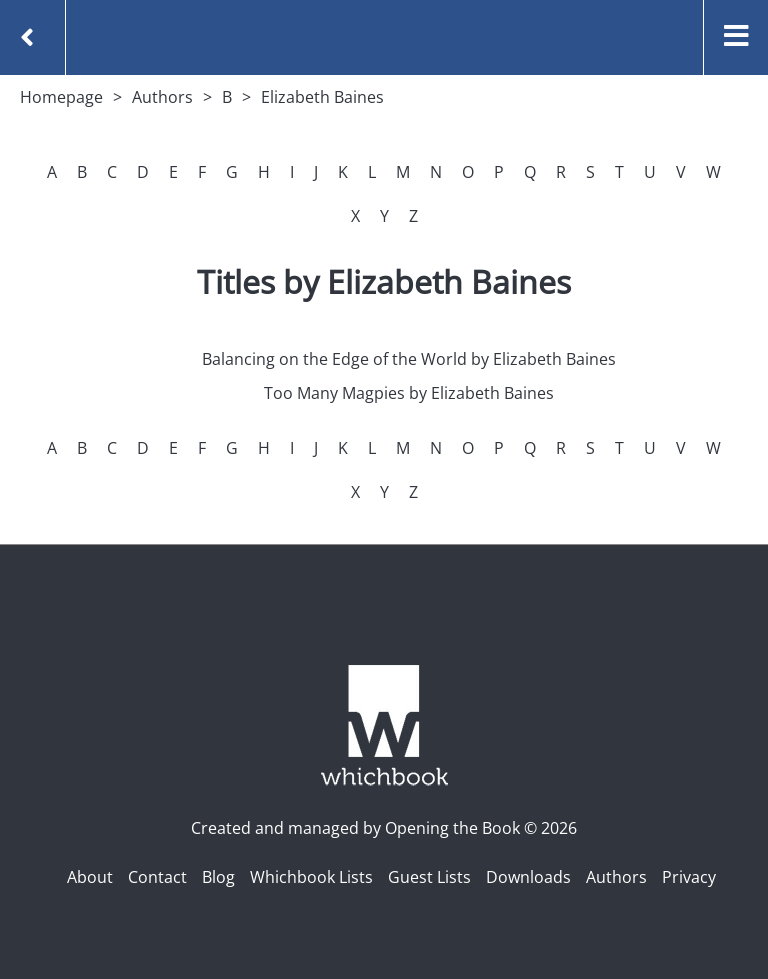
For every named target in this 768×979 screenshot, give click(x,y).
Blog (218, 877)
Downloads (528, 877)
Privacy (689, 877)
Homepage (61, 97)
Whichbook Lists (311, 877)
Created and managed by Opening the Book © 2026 (384, 828)
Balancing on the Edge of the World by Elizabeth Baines (409, 359)
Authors (162, 97)
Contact (157, 877)
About (90, 877)
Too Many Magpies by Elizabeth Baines (409, 393)
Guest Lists (429, 877)
